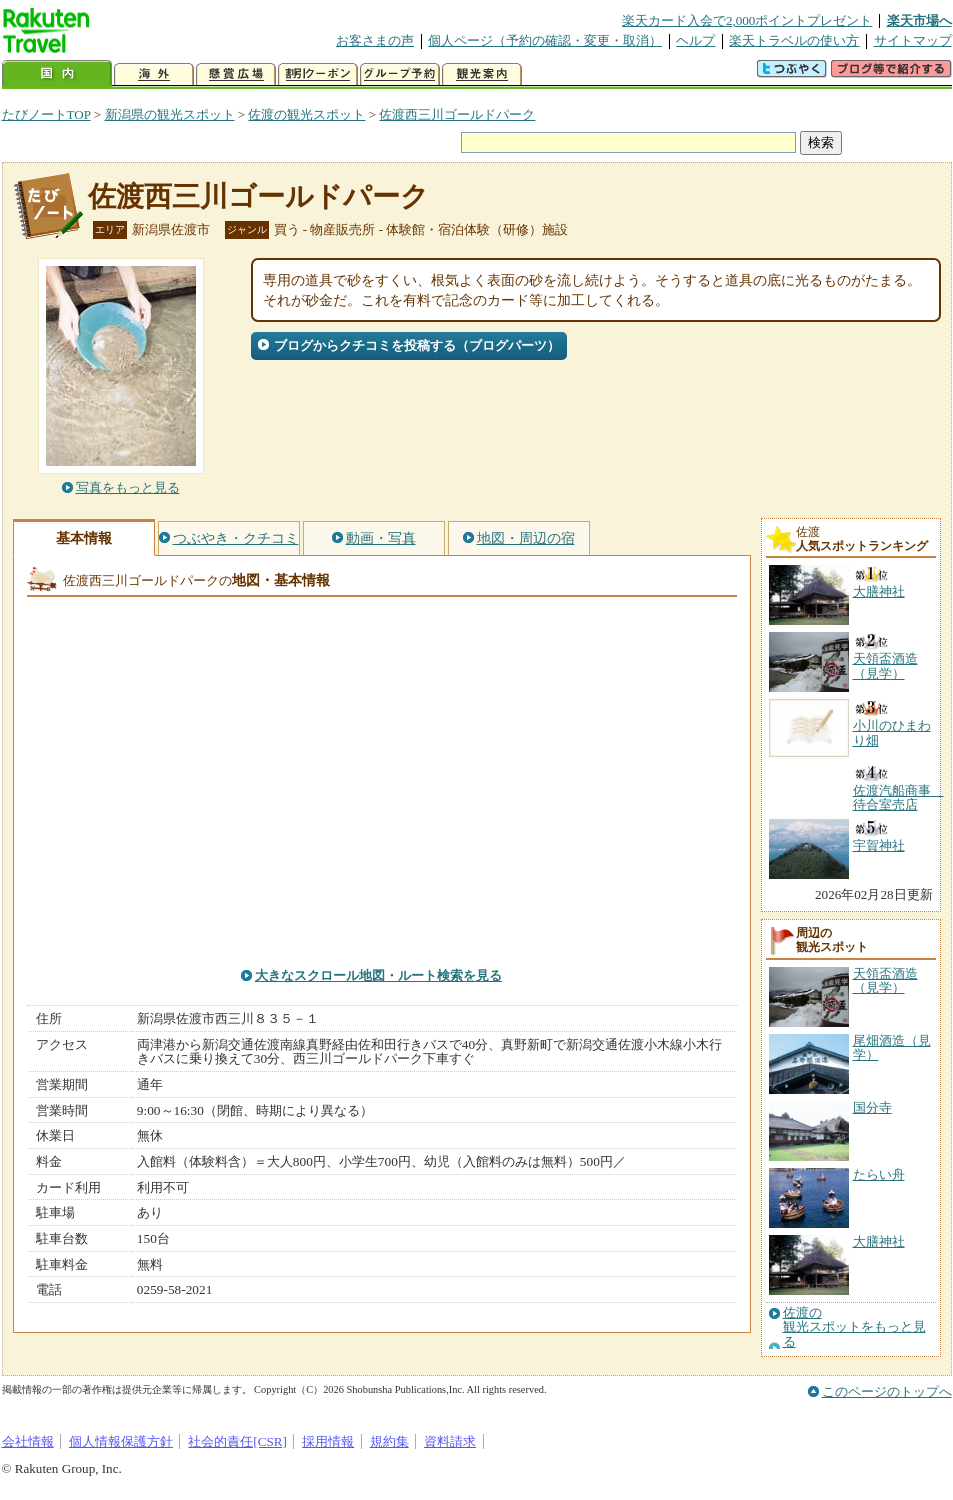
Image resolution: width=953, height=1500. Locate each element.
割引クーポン (318, 74)
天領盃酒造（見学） (885, 980)
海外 (154, 74)
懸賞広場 (236, 74)
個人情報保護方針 (121, 1441)
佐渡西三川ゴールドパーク (457, 114)
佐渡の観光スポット (306, 114)
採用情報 (328, 1441)
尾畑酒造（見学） (892, 1047)
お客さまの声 (375, 40)
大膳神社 (879, 1241)
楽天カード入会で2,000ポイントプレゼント (747, 20)
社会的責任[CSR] (237, 1441)
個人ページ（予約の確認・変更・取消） (545, 40)
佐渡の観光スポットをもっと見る (854, 1327)
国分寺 (872, 1107)
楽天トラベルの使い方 (794, 40)
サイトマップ (913, 40)
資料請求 (450, 1441)
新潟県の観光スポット (170, 114)
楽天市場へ (919, 20)
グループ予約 (400, 74)
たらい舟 (879, 1174)
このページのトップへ (887, 1391)
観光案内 (482, 74)
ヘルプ (695, 40)
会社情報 (28, 1441)
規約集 (389, 1441)
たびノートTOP (46, 114)
